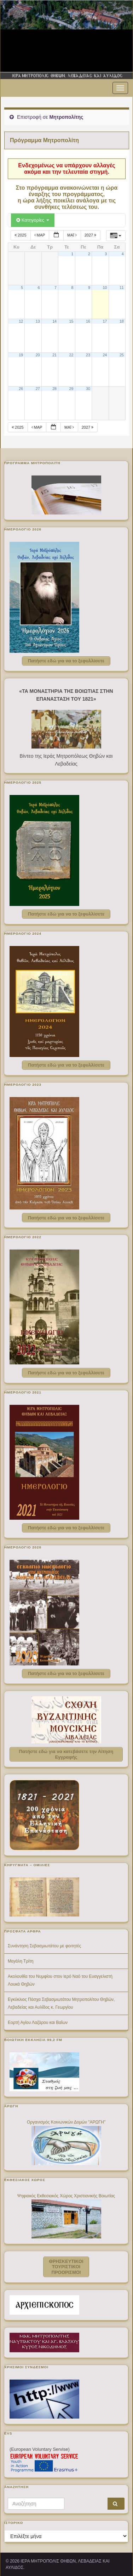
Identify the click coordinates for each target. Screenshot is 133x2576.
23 (88, 355)
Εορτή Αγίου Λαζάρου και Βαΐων (38, 2022)
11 (122, 287)
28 (54, 388)
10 (105, 287)
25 (122, 355)
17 (105, 321)
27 (38, 388)
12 (21, 321)
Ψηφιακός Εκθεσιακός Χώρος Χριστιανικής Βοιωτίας (66, 2195)
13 (38, 321)
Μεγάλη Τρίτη (20, 1961)
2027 (91, 235)
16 (88, 321)
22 (71, 355)
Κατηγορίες (32, 220)
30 (88, 388)
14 (54, 321)
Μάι (72, 235)
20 (38, 355)
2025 (21, 235)
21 (54, 355)
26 (21, 388)
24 (105, 355)
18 (122, 321)
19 (21, 355)
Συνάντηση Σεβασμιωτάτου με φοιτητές (44, 1945)
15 (71, 321)
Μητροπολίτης (66, 117)
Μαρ (40, 235)
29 (71, 388)
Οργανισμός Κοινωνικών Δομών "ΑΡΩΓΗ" (66, 2122)
